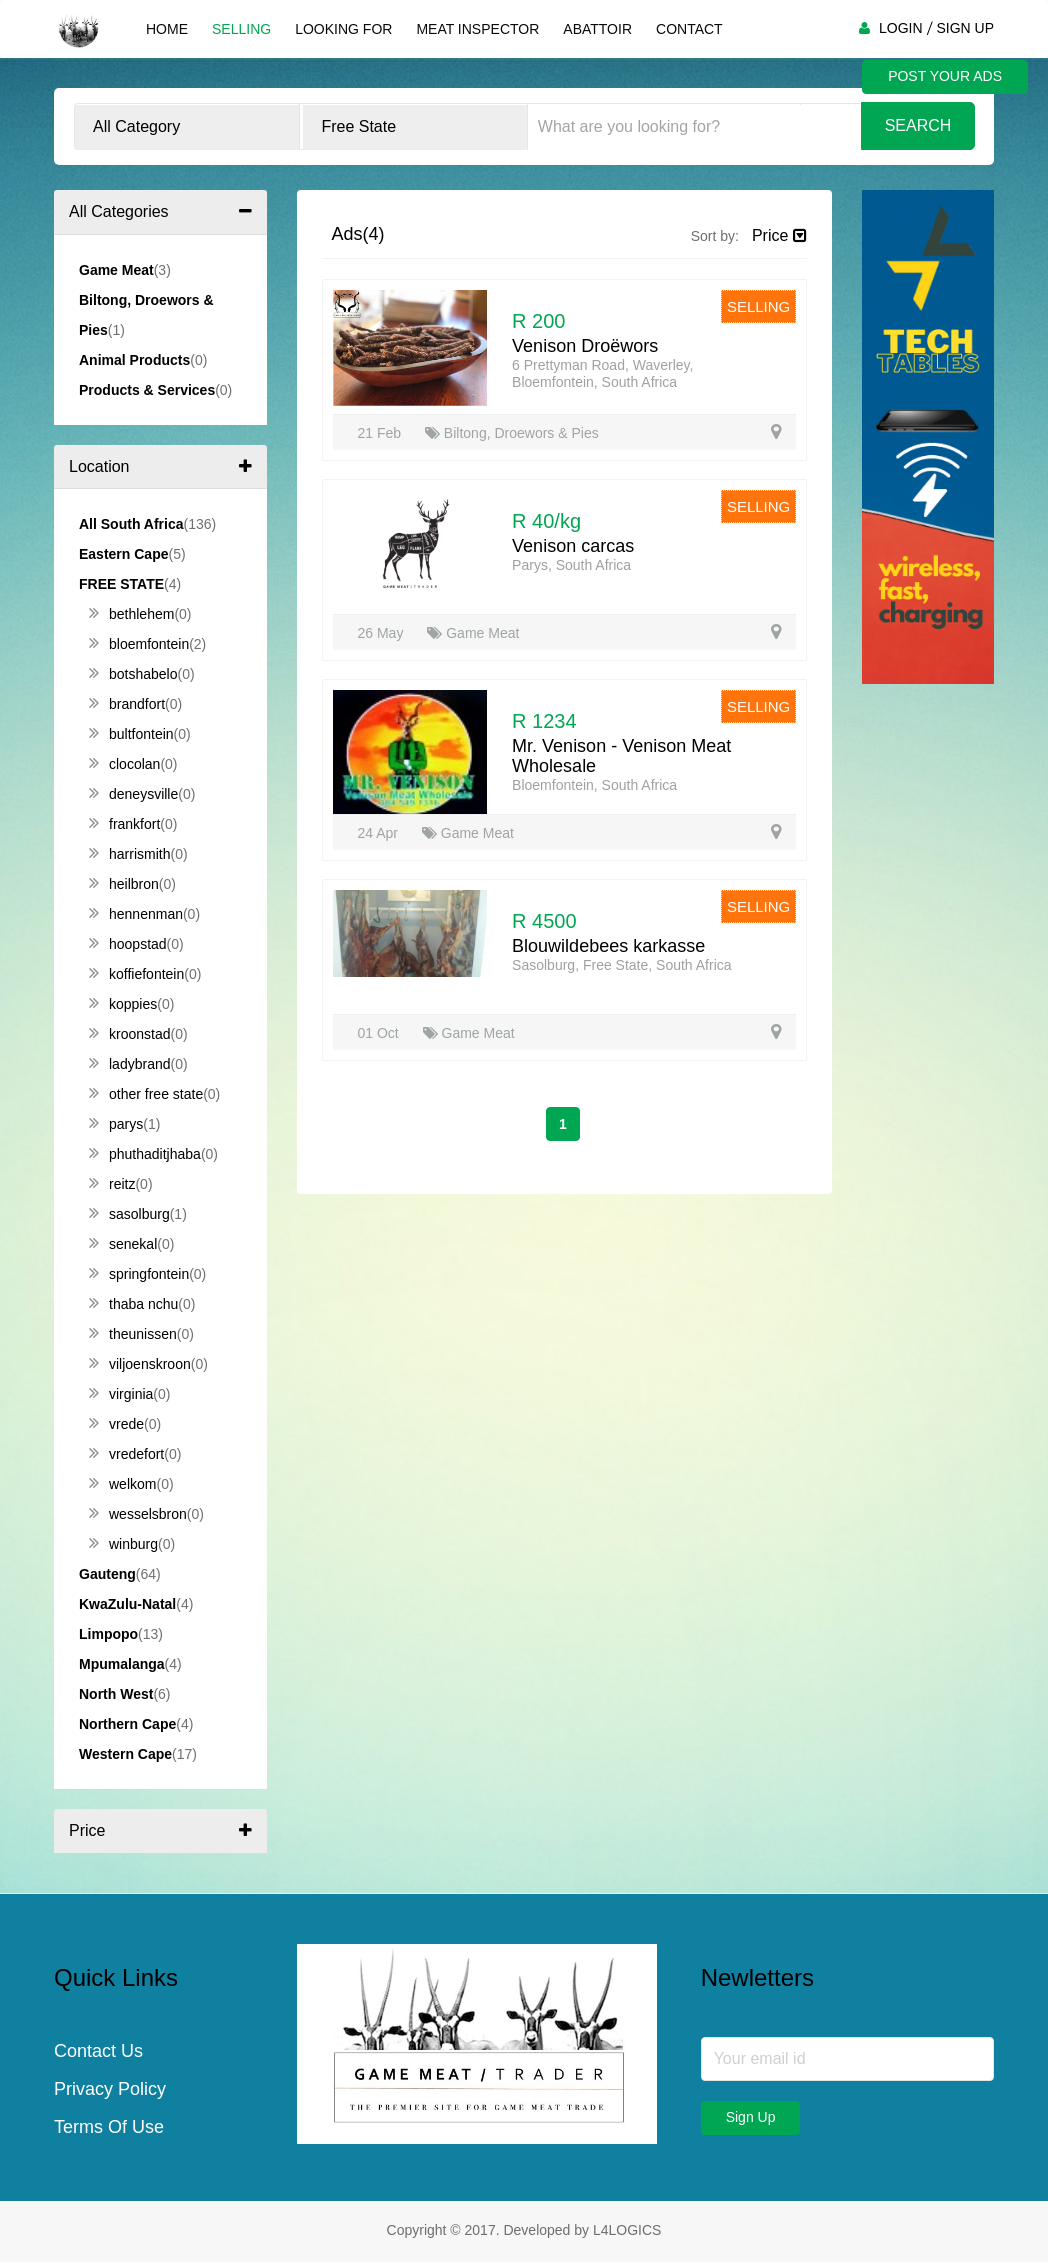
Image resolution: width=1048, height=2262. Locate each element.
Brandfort (127, 704)
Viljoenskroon (140, 1364)
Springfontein (139, 1274)
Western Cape (125, 1754)
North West (116, 1694)
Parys (116, 1124)
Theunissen (133, 1334)
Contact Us (98, 2051)
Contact (689, 29)
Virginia (121, 1394)
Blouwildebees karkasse (608, 946)
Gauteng (107, 1574)
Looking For (343, 29)
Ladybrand (130, 1064)
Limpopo (108, 1634)
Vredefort (126, 1454)
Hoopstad (128, 944)
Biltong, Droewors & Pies (512, 433)
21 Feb (381, 433)
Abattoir (597, 29)
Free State (121, 584)
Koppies (123, 1004)
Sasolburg (129, 1214)
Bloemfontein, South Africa (594, 785)
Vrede (116, 1424)
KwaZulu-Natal (127, 1604)
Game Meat (473, 633)
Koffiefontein (136, 974)
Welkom (122, 1484)
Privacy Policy (110, 2089)
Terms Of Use (109, 2127)
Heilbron (124, 884)
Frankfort (124, 824)
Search (918, 125)
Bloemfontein (139, 644)
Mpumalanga (122, 1664)
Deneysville (133, 794)
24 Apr (380, 833)
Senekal (123, 1244)
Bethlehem (131, 614)
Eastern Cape (123, 554)
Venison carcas (573, 546)
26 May (383, 633)
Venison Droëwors (585, 346)
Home (167, 29)
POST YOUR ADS (945, 76)
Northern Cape (127, 1724)
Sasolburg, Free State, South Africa (621, 965)
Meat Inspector (477, 29)
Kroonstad (129, 1034)
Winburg (123, 1544)
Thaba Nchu (133, 1304)
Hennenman (136, 914)
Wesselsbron (138, 1514)
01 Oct (380, 1033)
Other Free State (146, 1094)
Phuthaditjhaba (145, 1154)
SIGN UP (965, 28)
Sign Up (751, 2117)
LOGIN (901, 28)
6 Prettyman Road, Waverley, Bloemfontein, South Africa (602, 373)
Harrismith (129, 854)
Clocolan (124, 764)
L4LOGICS (627, 2230)
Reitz (112, 1184)
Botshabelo (133, 674)
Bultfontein (131, 734)
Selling (241, 29)
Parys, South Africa (571, 565)
